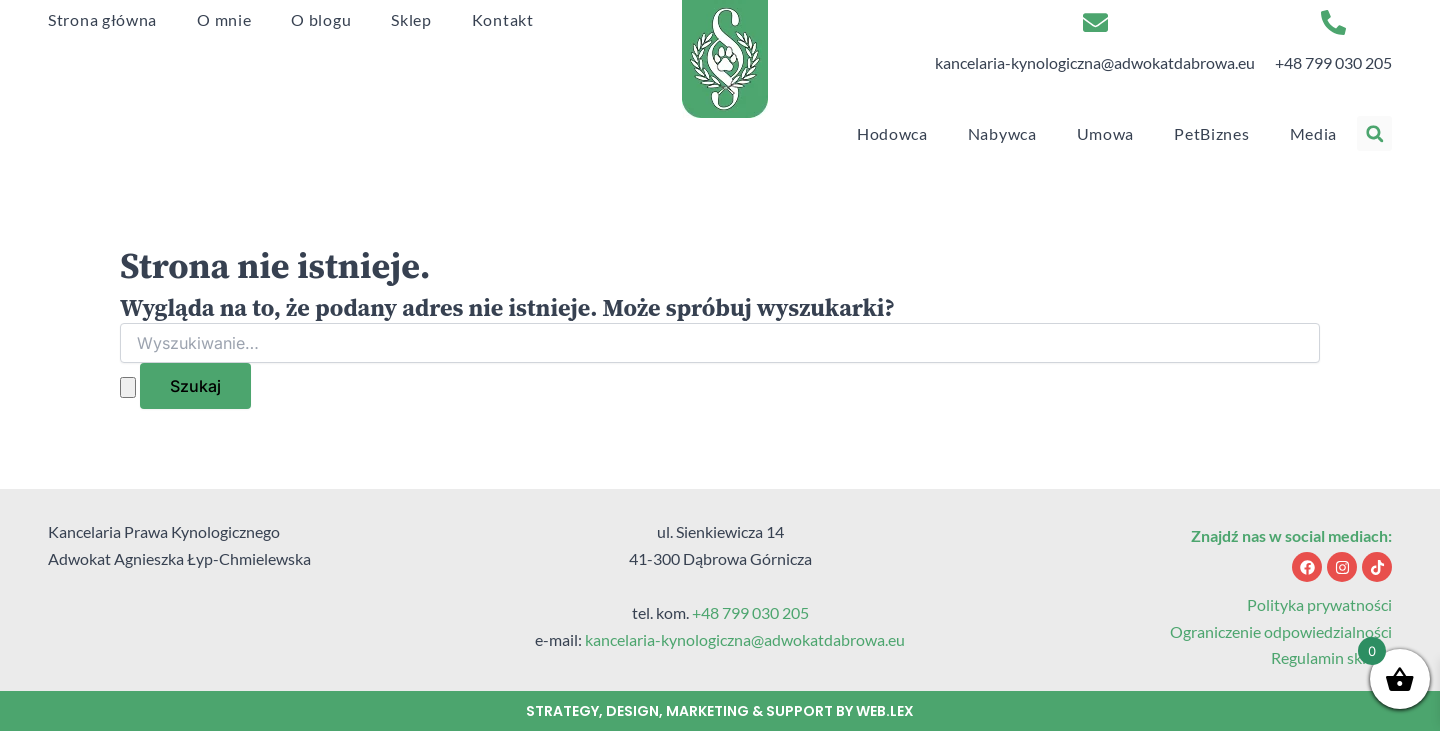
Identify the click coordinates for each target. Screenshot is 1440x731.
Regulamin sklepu (1331, 657)
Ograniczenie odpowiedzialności (1281, 631)
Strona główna (102, 19)
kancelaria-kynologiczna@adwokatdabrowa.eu (1095, 62)
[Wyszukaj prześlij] (128, 387)
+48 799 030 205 (1333, 62)
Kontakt (503, 19)
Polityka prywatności (1319, 604)
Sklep (411, 19)
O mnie (224, 19)
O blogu (321, 19)
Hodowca (892, 133)
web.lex (885, 711)
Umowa (1106, 133)
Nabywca (1002, 133)
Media (1314, 133)
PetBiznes (1211, 133)
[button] (1374, 133)
